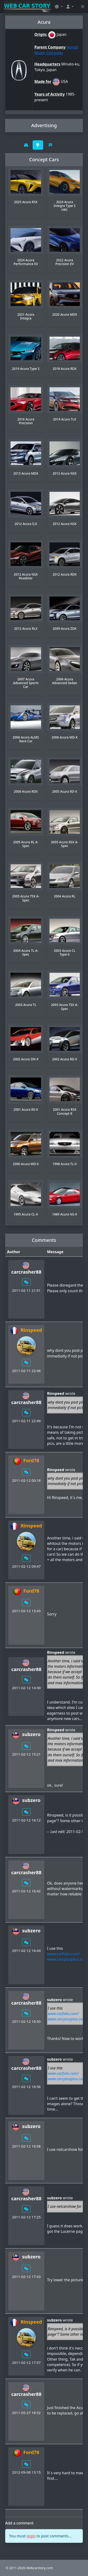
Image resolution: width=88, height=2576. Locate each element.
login (31, 2536)
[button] (58, 6)
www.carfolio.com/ (63, 1953)
